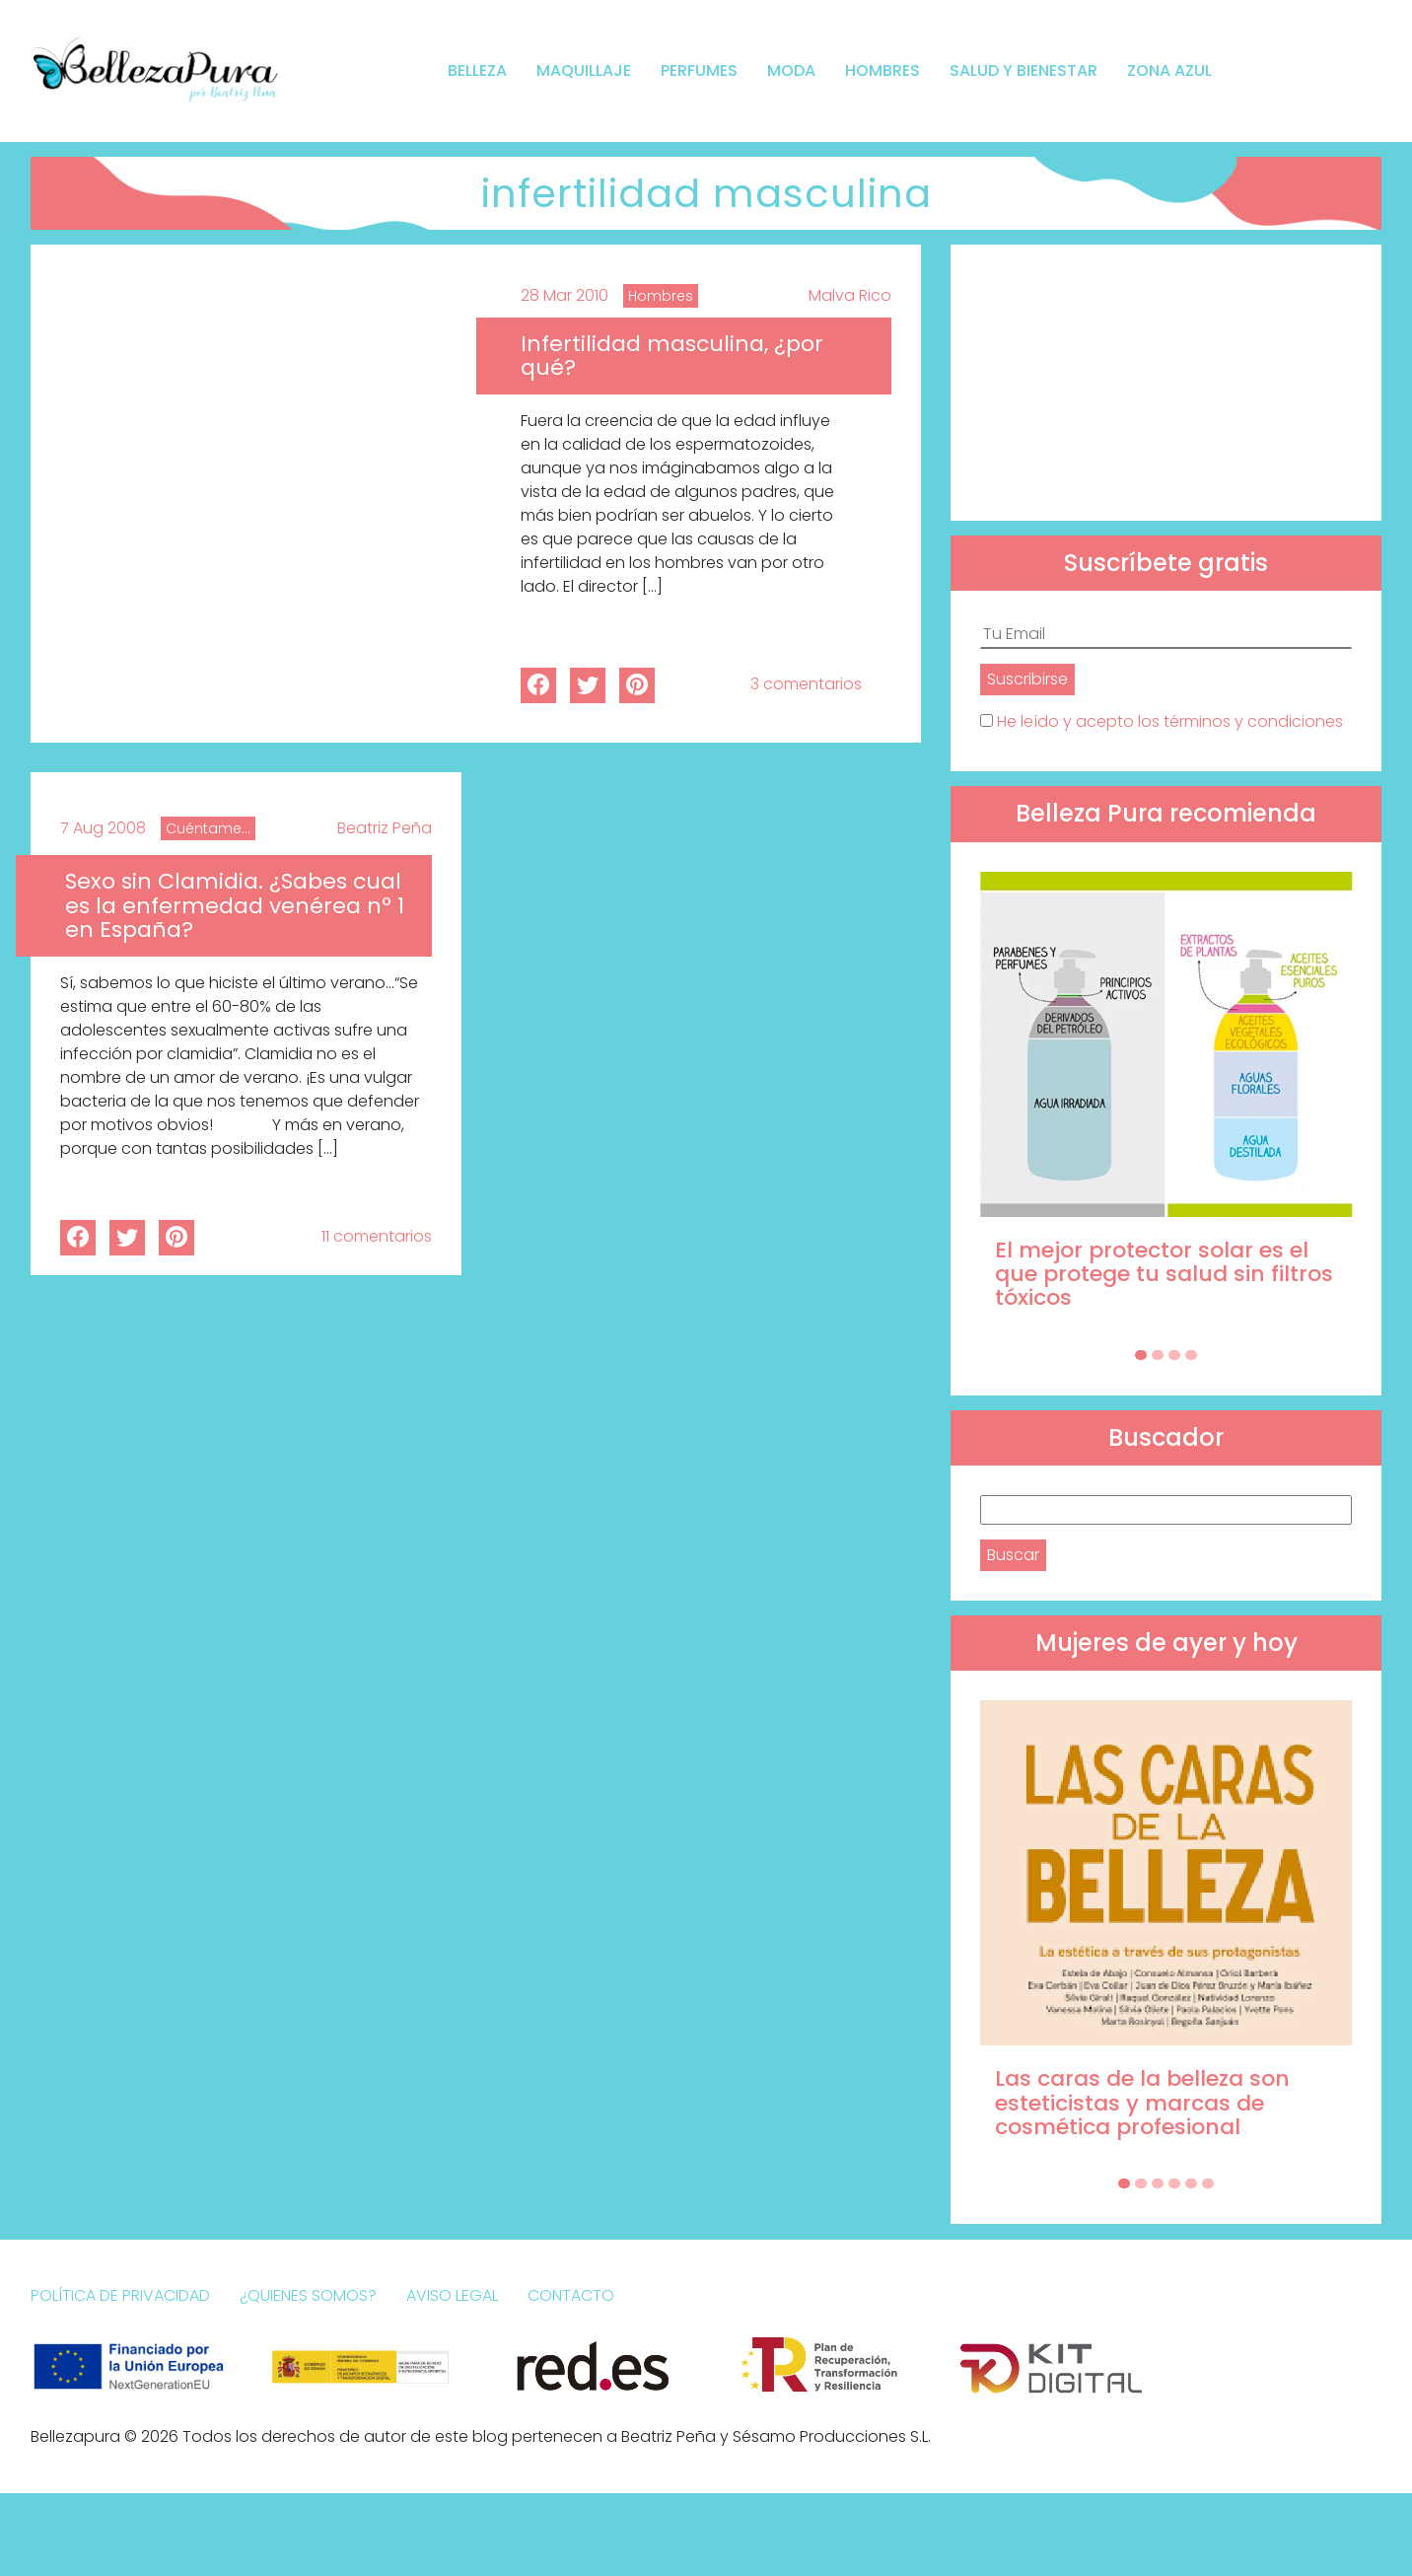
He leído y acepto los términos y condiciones (1170, 721)
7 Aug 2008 (103, 828)
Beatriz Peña (384, 828)
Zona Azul (1169, 70)
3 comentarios (806, 684)
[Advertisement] (1166, 383)
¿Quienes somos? (308, 2295)
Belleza (477, 70)
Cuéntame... (208, 828)
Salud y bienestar (1023, 70)
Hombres (882, 70)
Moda (791, 70)
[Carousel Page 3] (1174, 1355)
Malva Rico (850, 295)
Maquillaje (583, 70)
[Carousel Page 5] (1191, 2183)
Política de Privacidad (120, 2295)
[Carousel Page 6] (1208, 2183)
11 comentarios (376, 1236)
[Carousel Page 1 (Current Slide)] (1141, 1355)
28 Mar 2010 (564, 295)
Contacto (571, 2295)
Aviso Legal (452, 2295)
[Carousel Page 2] (1158, 1355)
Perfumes (699, 70)
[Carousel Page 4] (1191, 1355)
